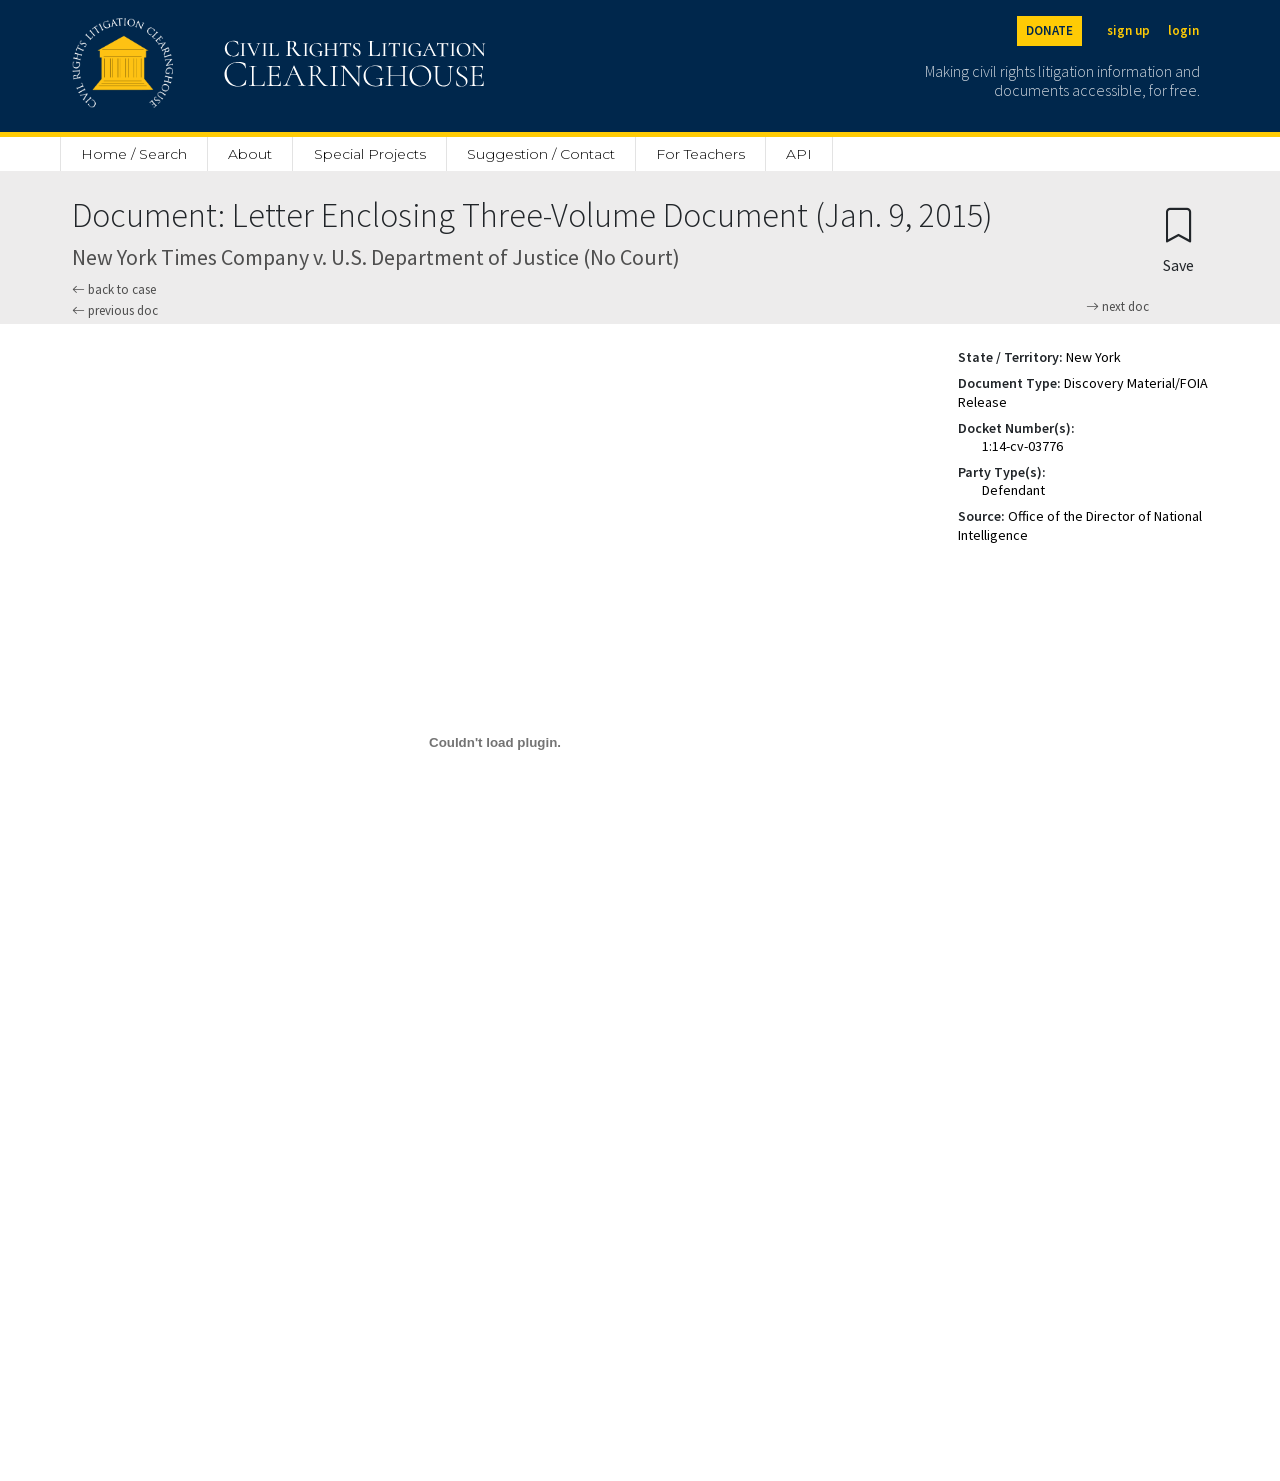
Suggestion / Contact (541, 154)
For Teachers (700, 154)
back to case (114, 289)
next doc (1117, 307)
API (799, 154)
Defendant (1013, 490)
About (250, 154)
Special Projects (370, 154)
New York (1093, 357)
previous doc (115, 310)
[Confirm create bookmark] (1178, 239)
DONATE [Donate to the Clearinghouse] (1049, 30)
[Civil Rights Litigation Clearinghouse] (222, 66)
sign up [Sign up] (1128, 30)
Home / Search (134, 154)
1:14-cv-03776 (1022, 446)
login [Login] (1183, 30)
